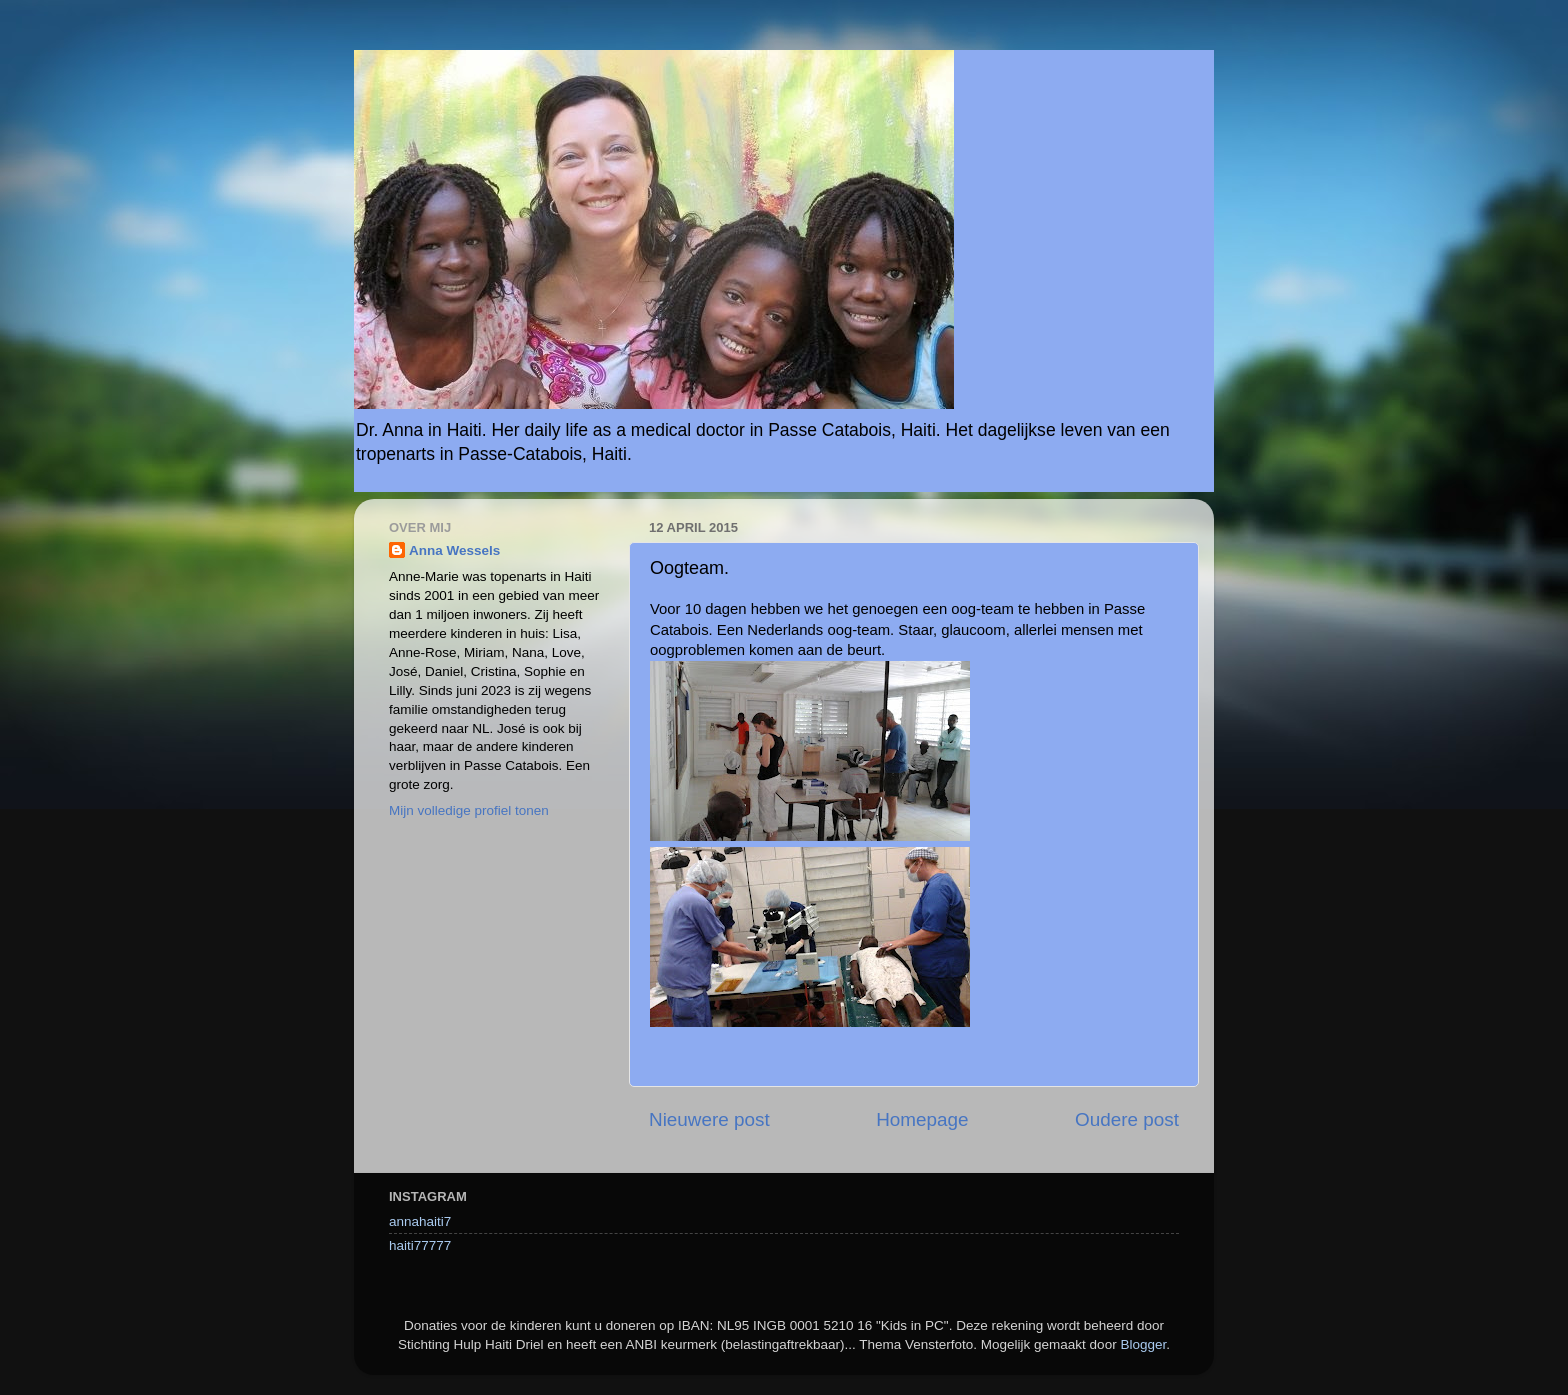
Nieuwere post (709, 1119)
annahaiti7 (420, 1221)
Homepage (922, 1119)
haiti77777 (420, 1245)
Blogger (1143, 1344)
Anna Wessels (454, 550)
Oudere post (1127, 1119)
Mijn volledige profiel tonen (469, 810)
